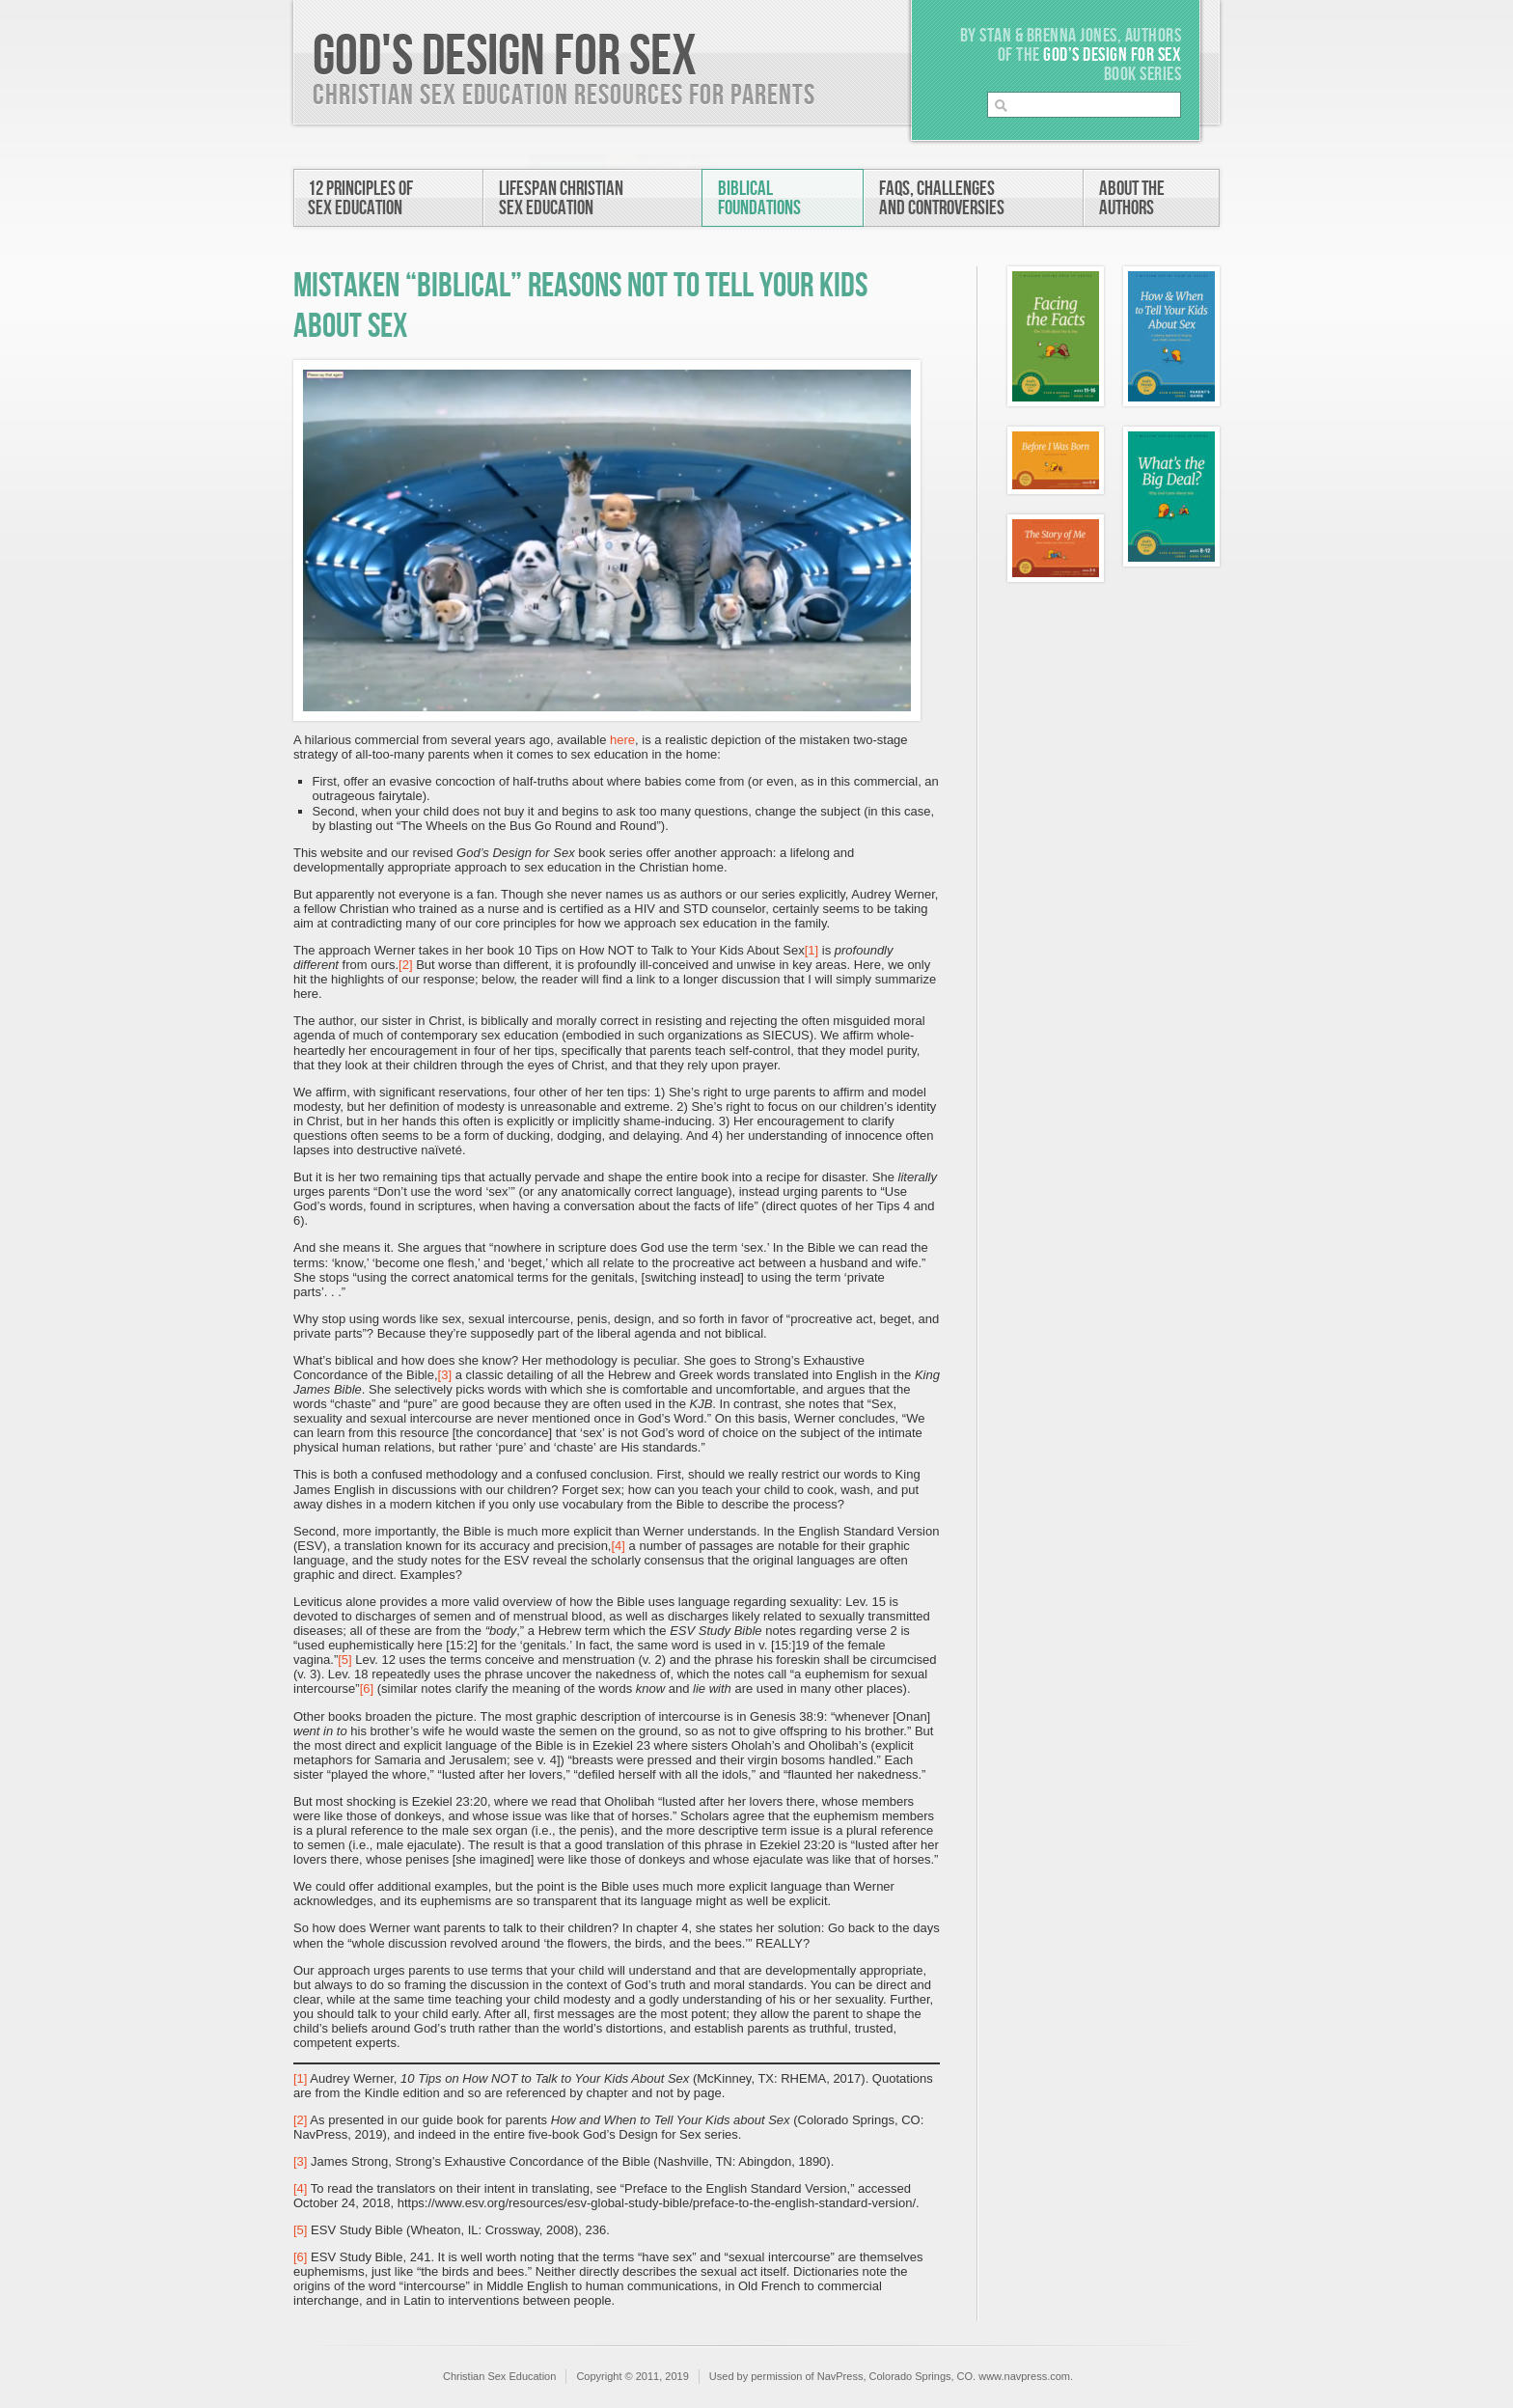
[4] (617, 1545)
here (622, 740)
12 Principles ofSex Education (360, 198)
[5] (344, 1659)
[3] (445, 1375)
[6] (366, 1688)
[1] (811, 950)
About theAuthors (1132, 198)
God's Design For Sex (505, 57)
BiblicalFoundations (759, 198)
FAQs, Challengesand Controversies (941, 198)
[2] (405, 964)
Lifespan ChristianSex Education (561, 198)
